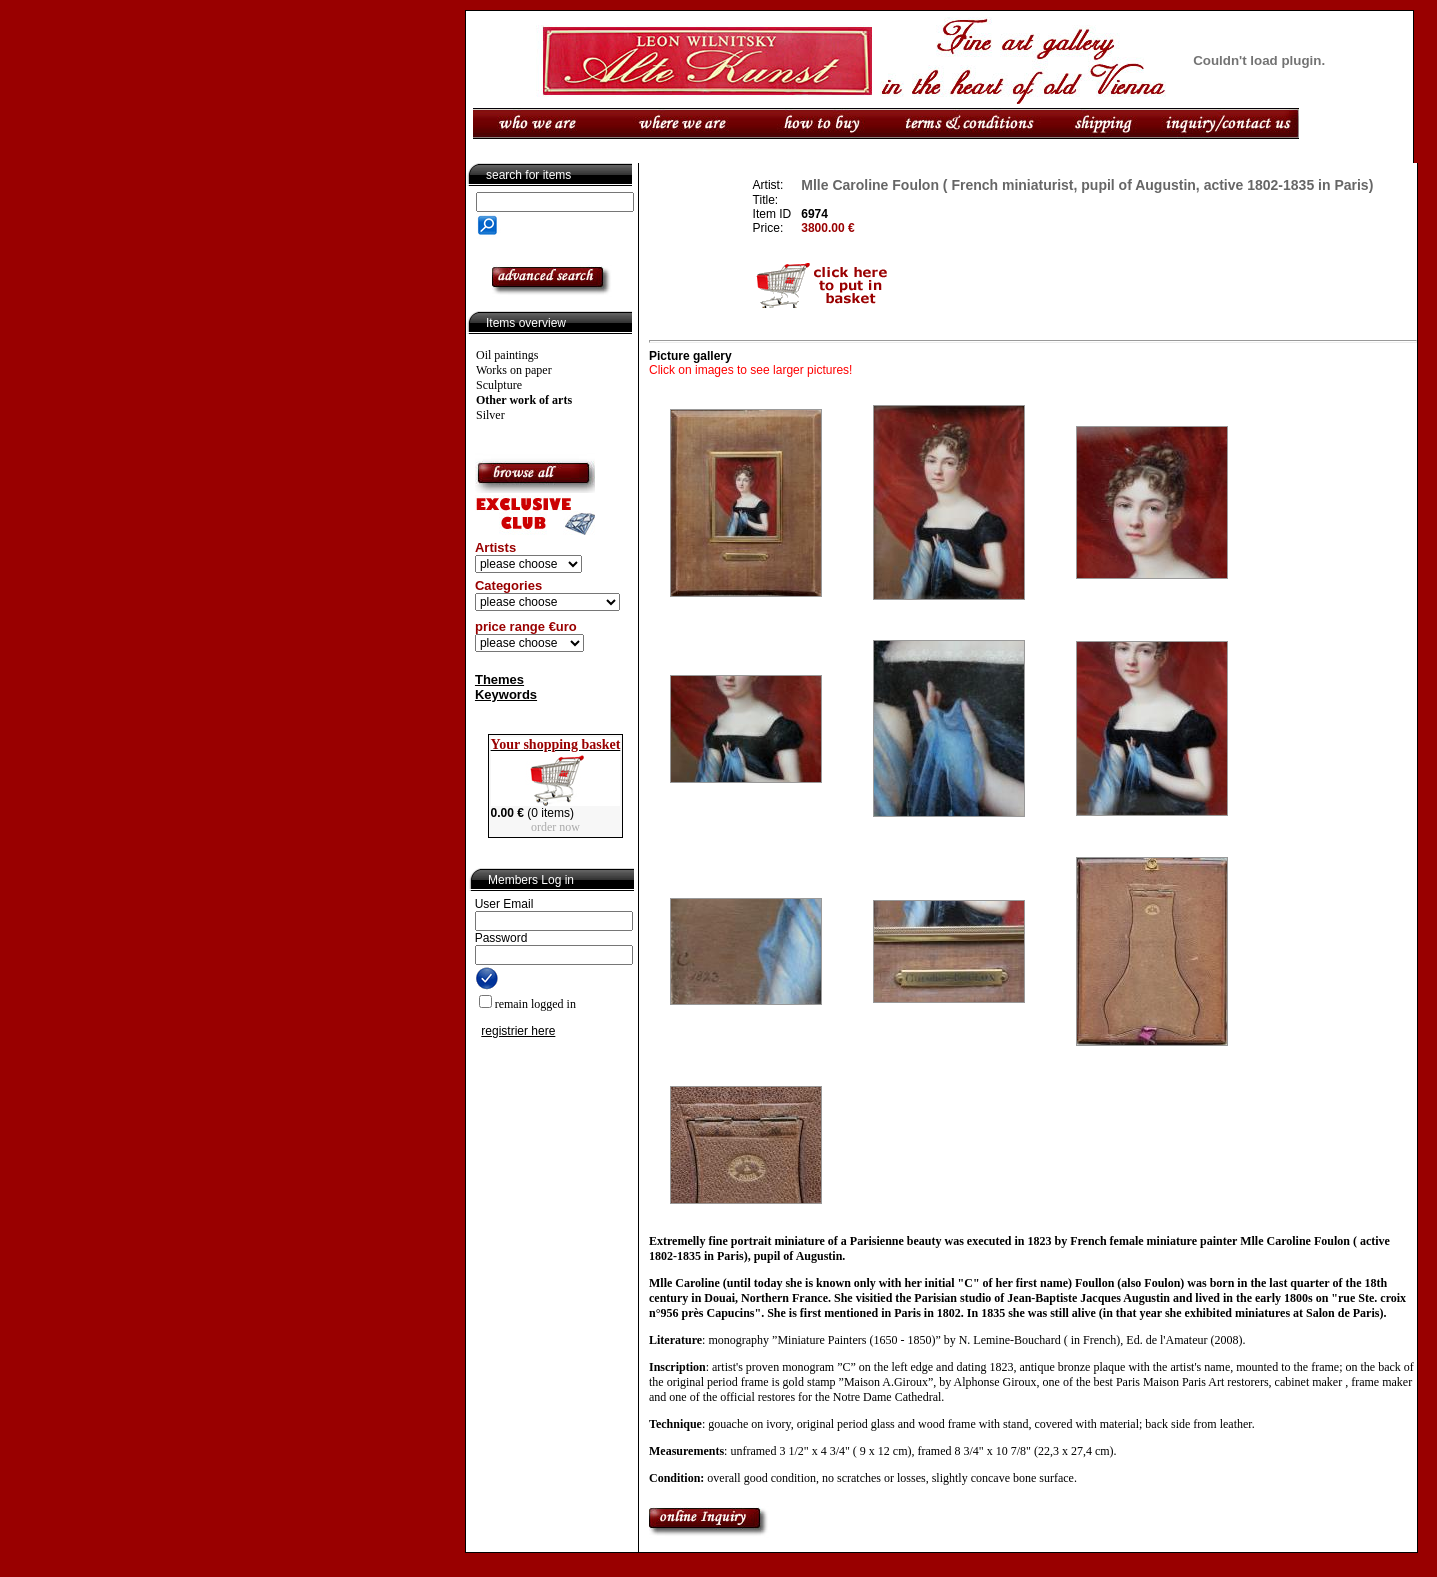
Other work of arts (524, 400)
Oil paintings (507, 355)
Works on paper (514, 370)
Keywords (506, 694)
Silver (490, 415)
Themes (499, 679)
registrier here (518, 1031)
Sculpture (499, 385)
